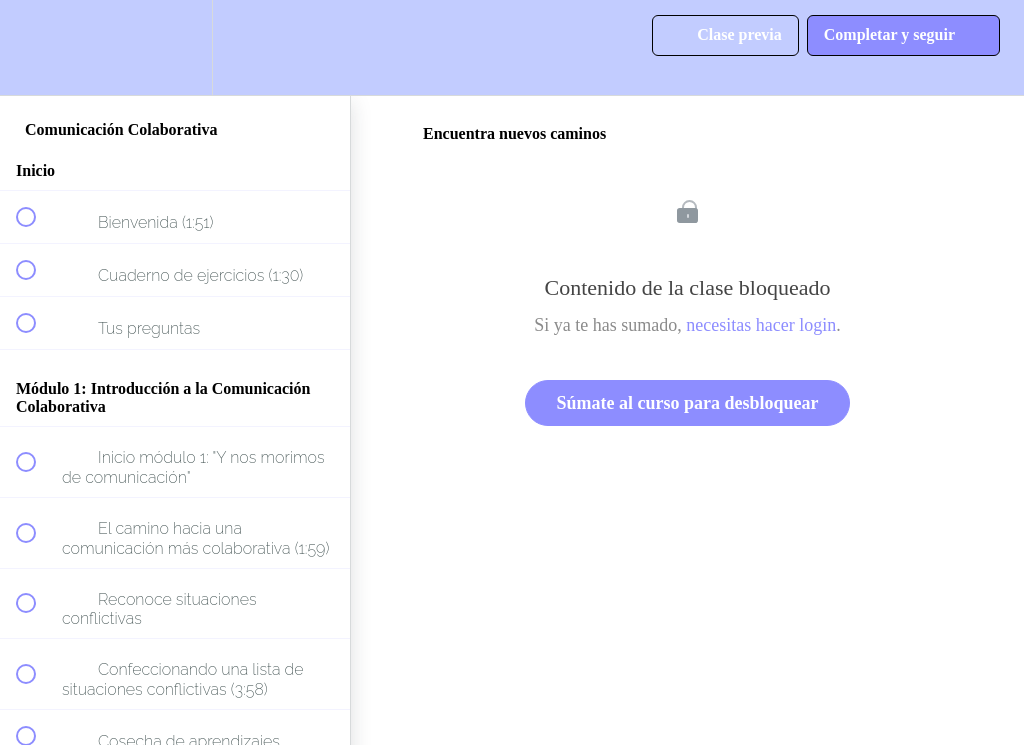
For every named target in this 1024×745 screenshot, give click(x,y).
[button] (37, 47)
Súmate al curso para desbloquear (687, 403)
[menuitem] (175, 47)
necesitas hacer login (761, 325)
